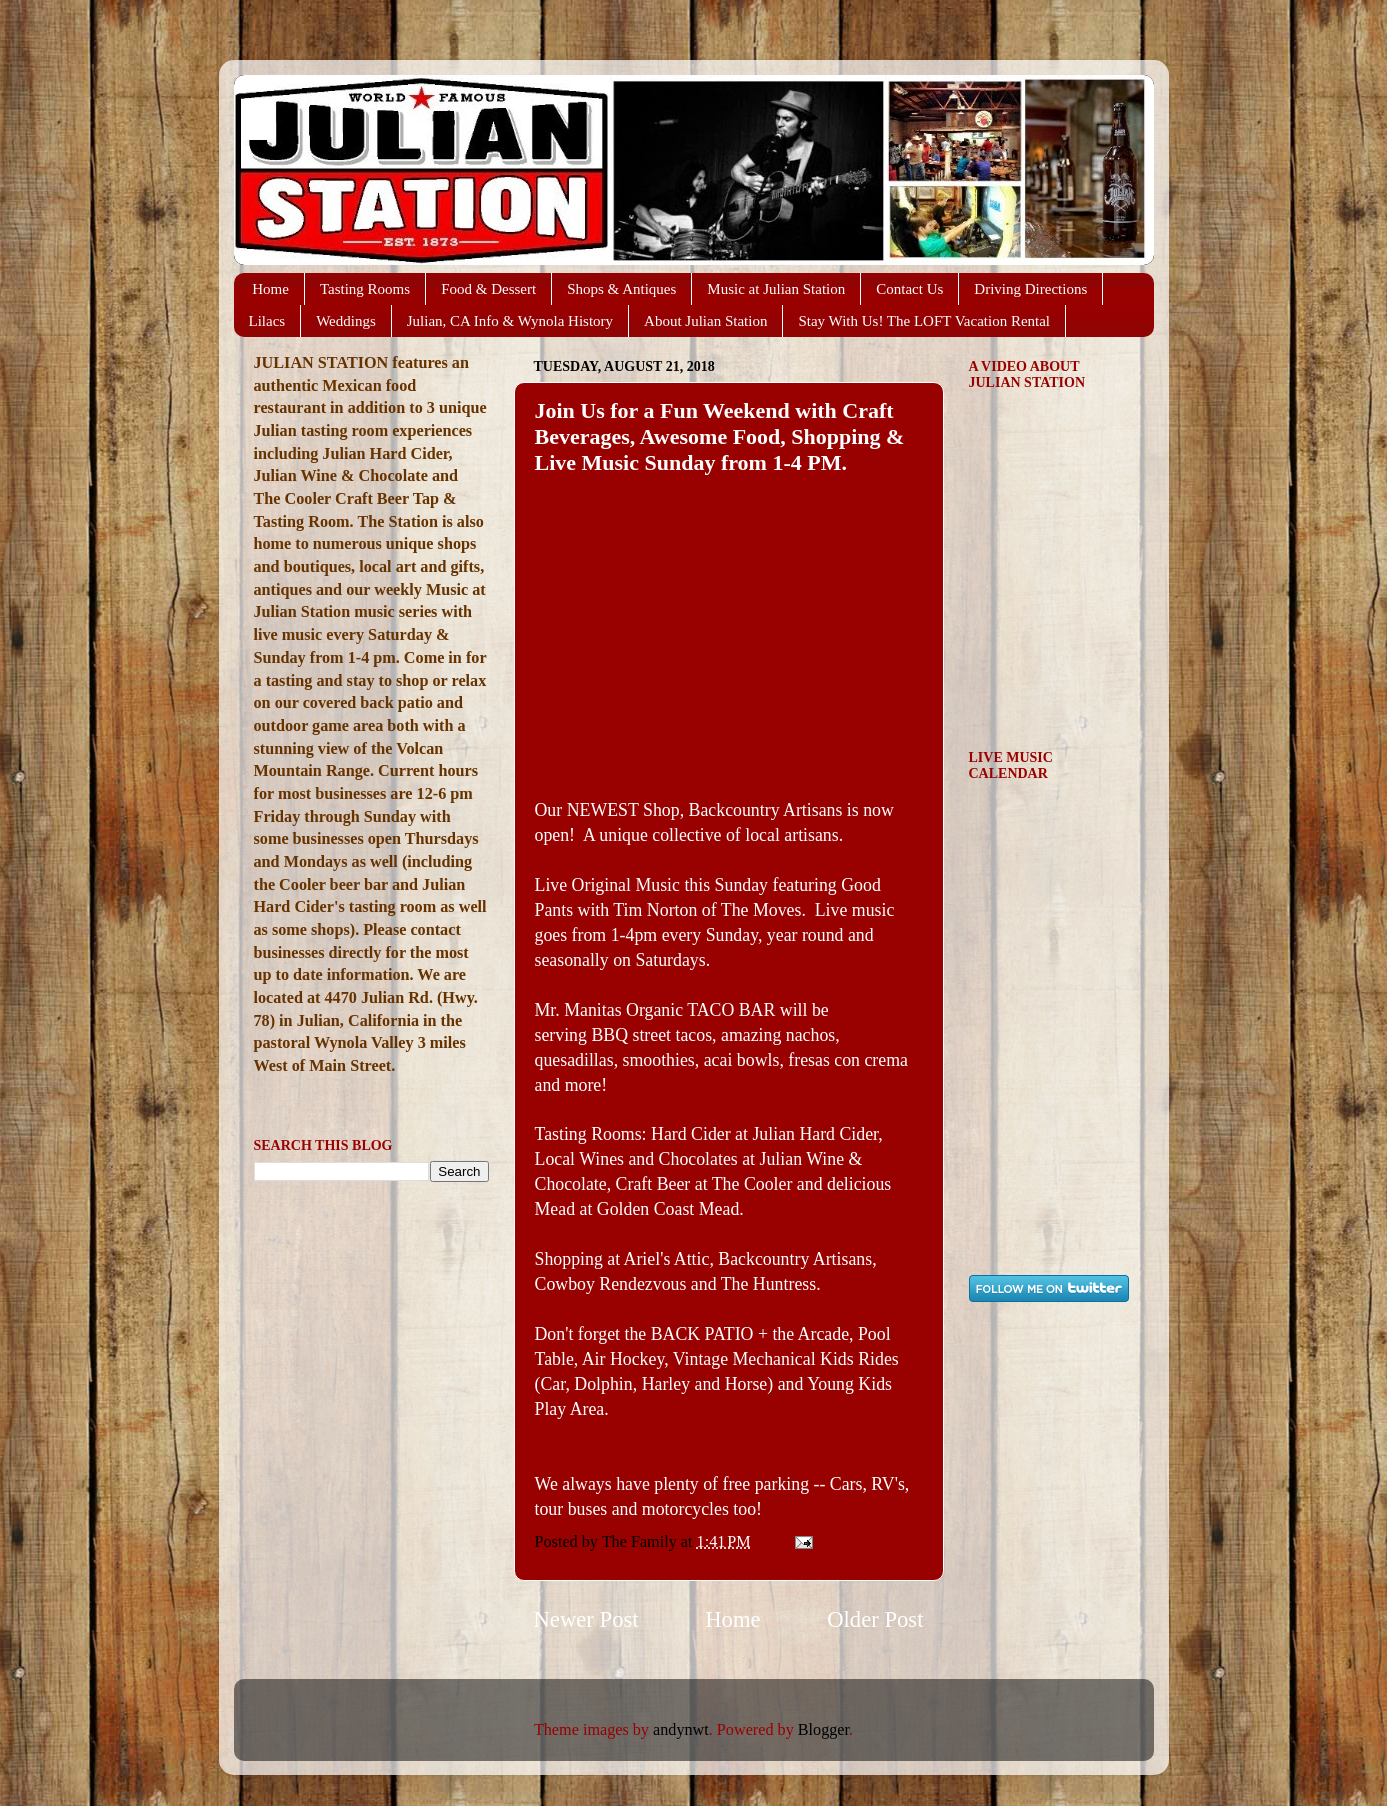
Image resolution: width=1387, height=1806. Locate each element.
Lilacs (267, 321)
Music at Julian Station (776, 289)
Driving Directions (1030, 289)
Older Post (875, 1619)
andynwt (681, 1730)
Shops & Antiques (621, 289)
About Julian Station (705, 321)
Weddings (346, 321)
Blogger (823, 1730)
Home (270, 289)
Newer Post (586, 1619)
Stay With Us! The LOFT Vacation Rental (924, 321)
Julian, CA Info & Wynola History (510, 321)
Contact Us (909, 289)
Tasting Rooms (365, 289)
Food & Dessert (488, 289)
